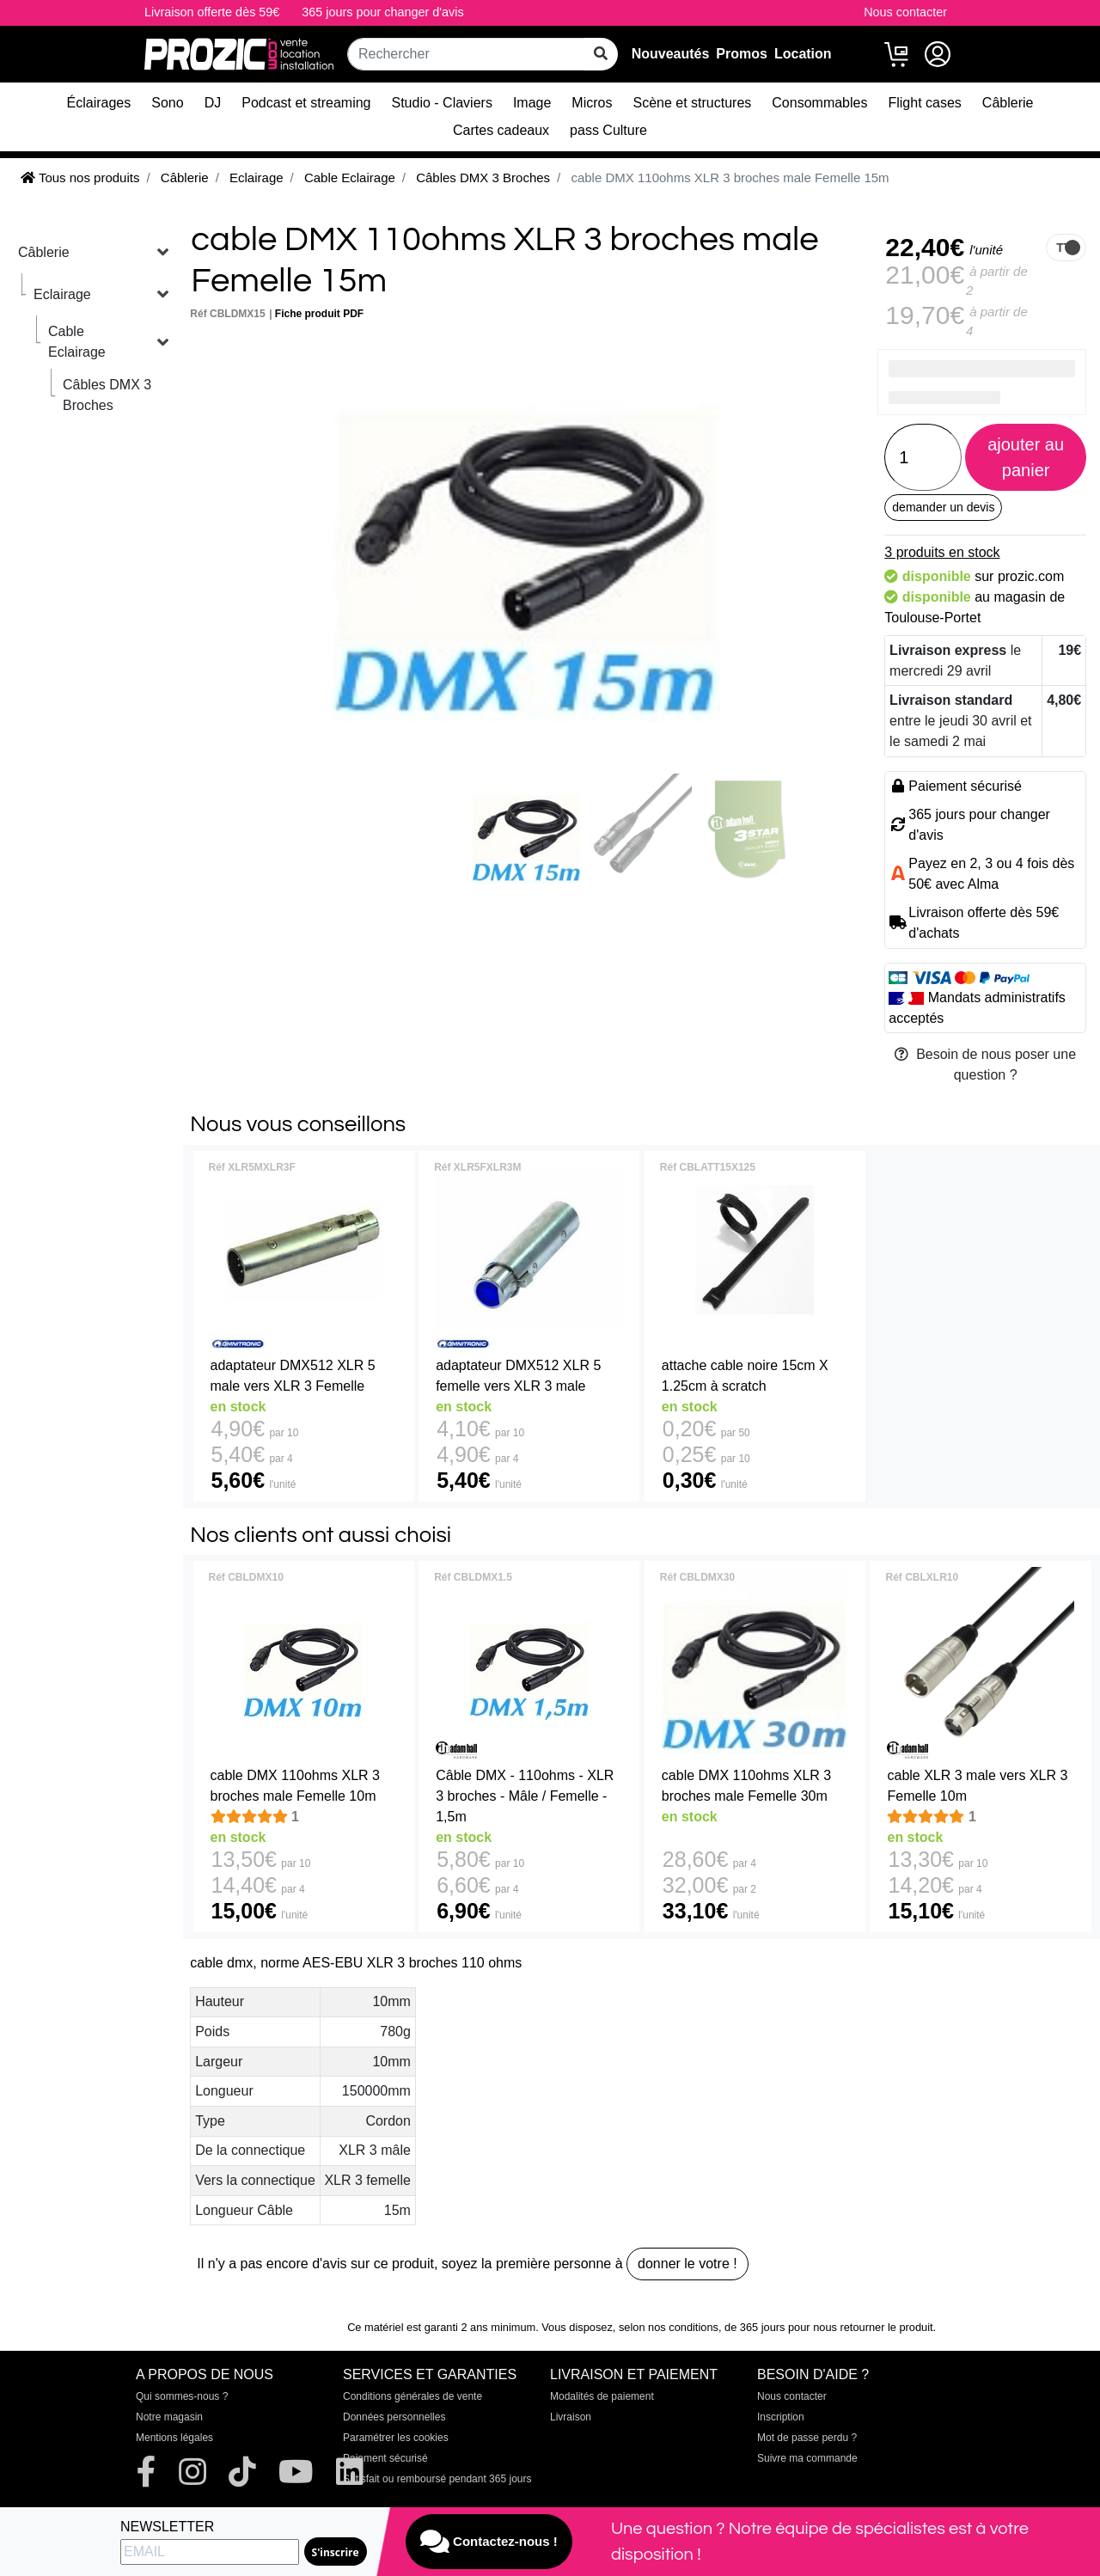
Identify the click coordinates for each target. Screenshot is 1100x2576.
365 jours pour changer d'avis (382, 12)
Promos (741, 53)
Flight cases (924, 102)
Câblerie (1008, 102)
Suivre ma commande (807, 2458)
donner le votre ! (687, 2263)
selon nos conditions (668, 2327)
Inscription (780, 2417)
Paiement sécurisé (385, 2458)
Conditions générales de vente (412, 2396)
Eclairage (62, 294)
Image (532, 102)
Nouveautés (671, 53)
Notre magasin (169, 2417)
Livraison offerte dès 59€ (211, 12)
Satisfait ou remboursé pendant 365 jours (437, 2479)
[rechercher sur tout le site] (601, 54)
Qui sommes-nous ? (182, 2396)
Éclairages (99, 102)
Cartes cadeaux (501, 130)
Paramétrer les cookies (396, 2438)
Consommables (819, 102)
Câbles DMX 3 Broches (107, 395)
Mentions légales (174, 2438)
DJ (213, 102)
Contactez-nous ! (489, 2542)
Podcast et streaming (305, 102)
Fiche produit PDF (319, 314)
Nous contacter (905, 12)
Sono (167, 102)
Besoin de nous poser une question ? (985, 1064)
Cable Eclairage (77, 341)
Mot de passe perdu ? (807, 2438)
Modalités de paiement (602, 2396)
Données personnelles (394, 2417)
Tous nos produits (80, 177)
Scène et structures (691, 102)
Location (803, 53)
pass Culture (608, 130)
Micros (591, 102)
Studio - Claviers (442, 102)
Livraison (570, 2417)
